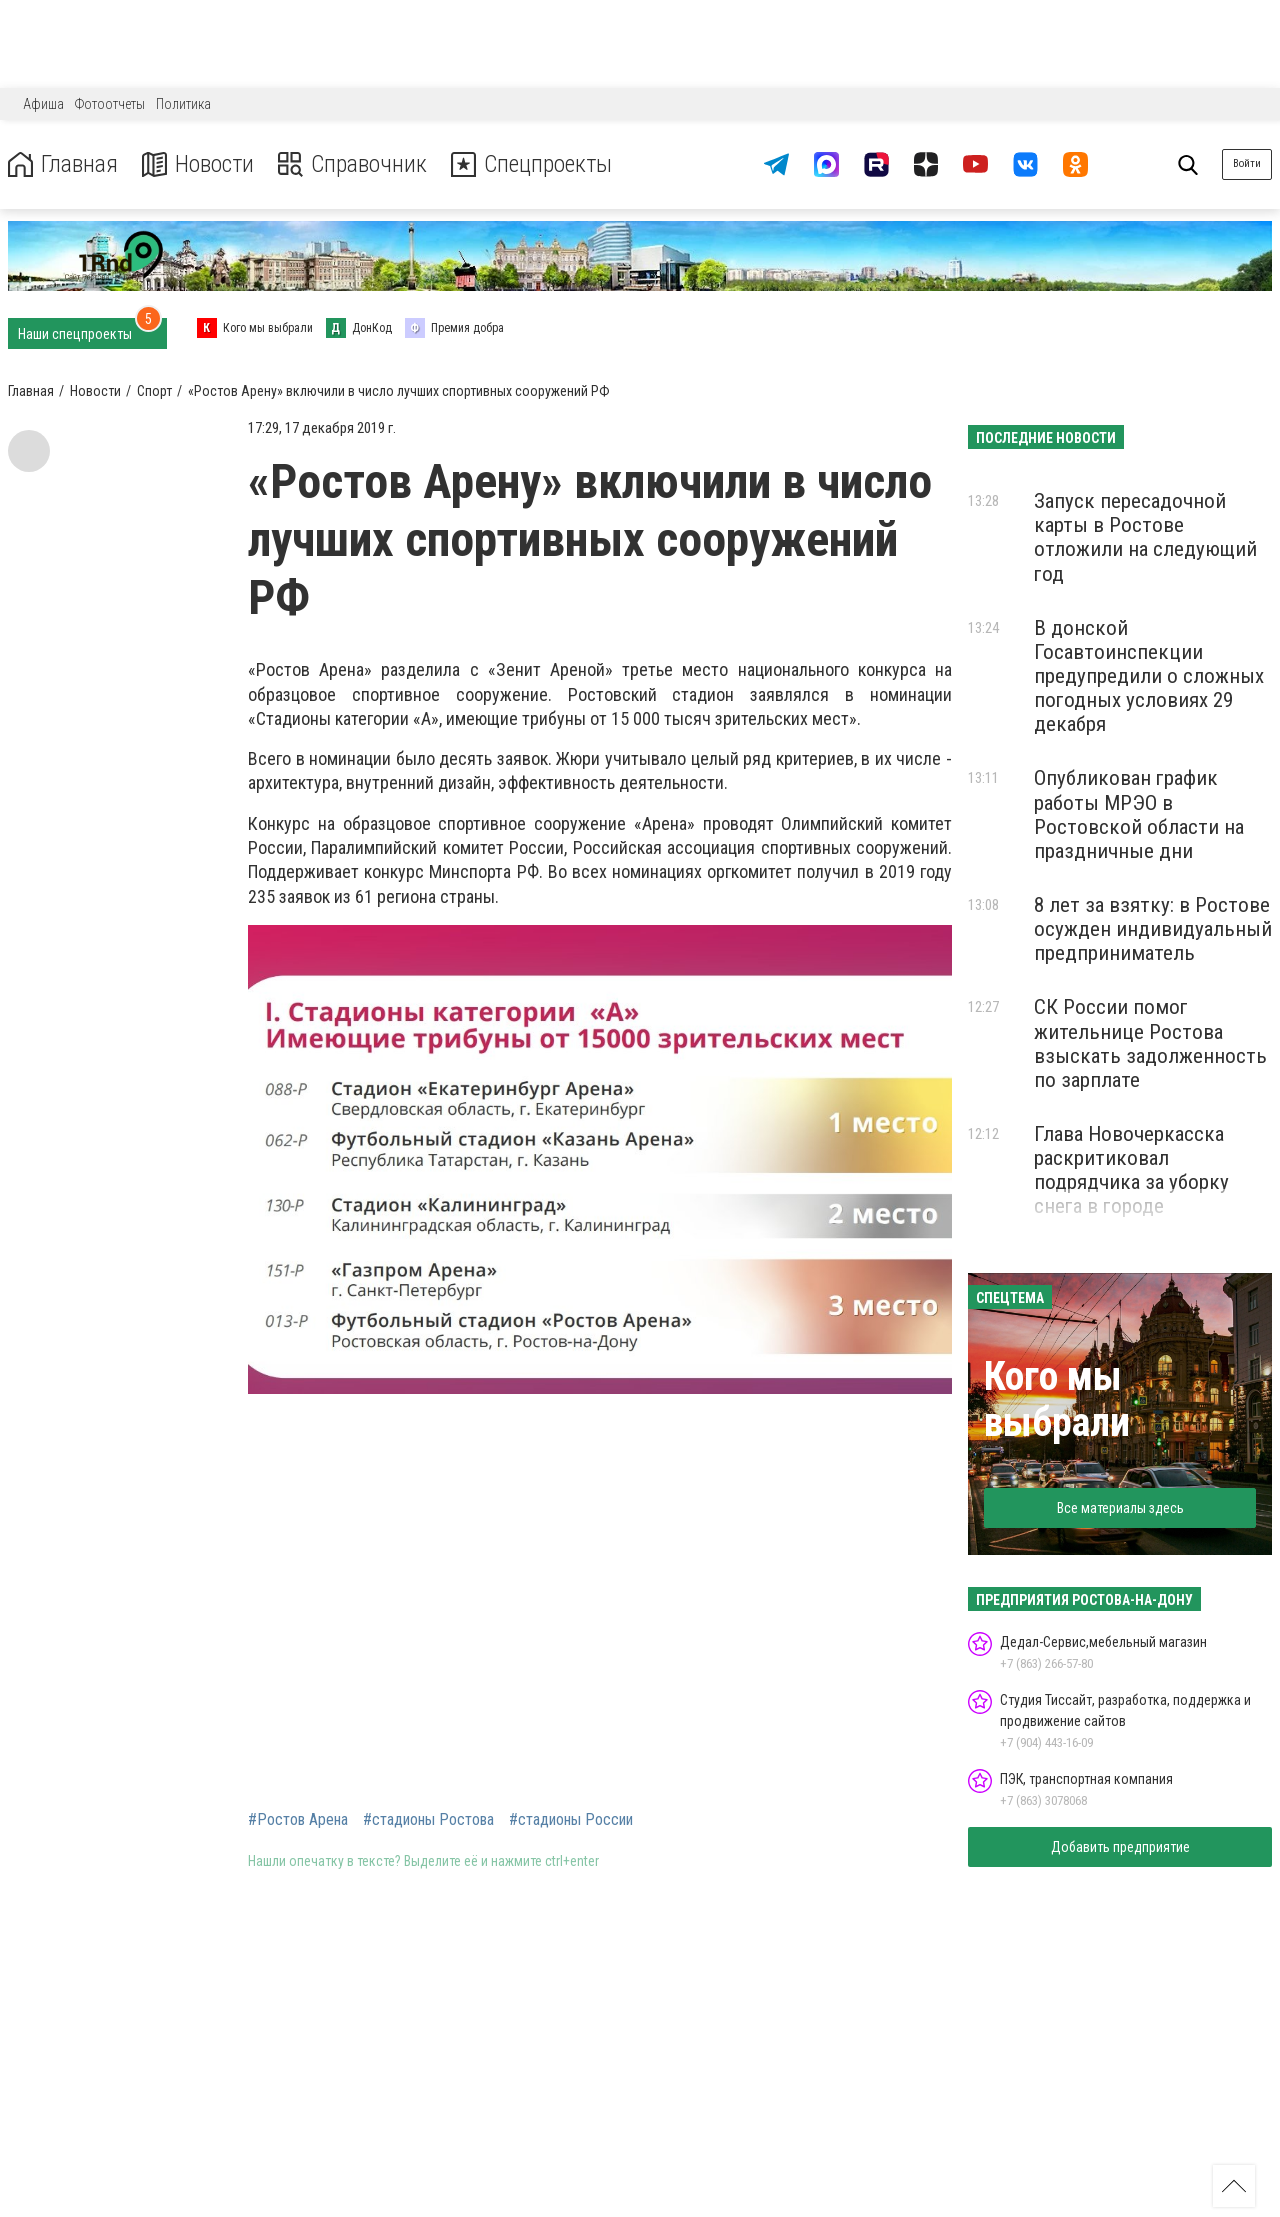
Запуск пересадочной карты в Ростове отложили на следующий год (1145, 537)
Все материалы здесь (1120, 1508)
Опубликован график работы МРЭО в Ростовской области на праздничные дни (1139, 814)
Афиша (43, 104)
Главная (63, 164)
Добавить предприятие (1120, 1847)
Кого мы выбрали (1057, 1399)
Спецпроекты (534, 164)
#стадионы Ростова (428, 1820)
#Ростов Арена (298, 1820)
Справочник (353, 164)
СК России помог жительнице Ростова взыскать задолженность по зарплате (1150, 1043)
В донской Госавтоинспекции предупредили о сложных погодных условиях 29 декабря (1149, 676)
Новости (198, 164)
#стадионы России (571, 1820)
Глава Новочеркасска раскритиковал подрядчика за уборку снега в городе (1131, 1170)
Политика (183, 104)
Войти (1247, 163)
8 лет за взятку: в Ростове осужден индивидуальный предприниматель (1153, 929)
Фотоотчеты (110, 104)
